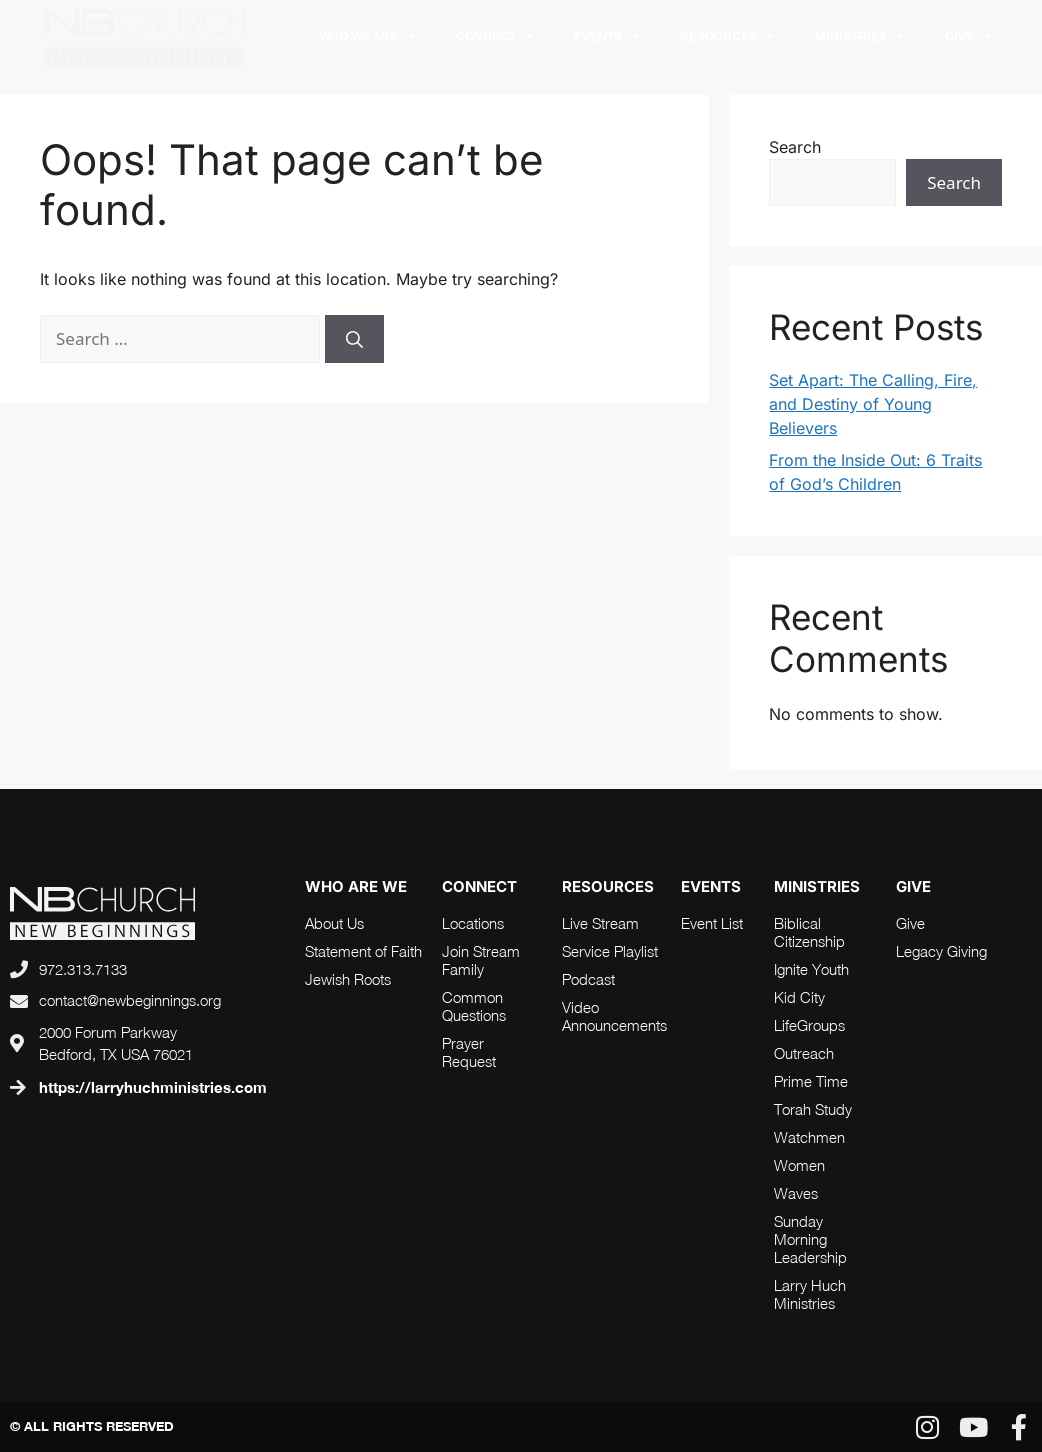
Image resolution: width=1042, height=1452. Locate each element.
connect (479, 886)
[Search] (354, 339)
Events (607, 37)
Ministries (860, 37)
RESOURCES (727, 37)
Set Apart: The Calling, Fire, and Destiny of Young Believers (873, 404)
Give (968, 37)
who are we (356, 886)
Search (795, 147)
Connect (495, 37)
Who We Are (367, 37)
